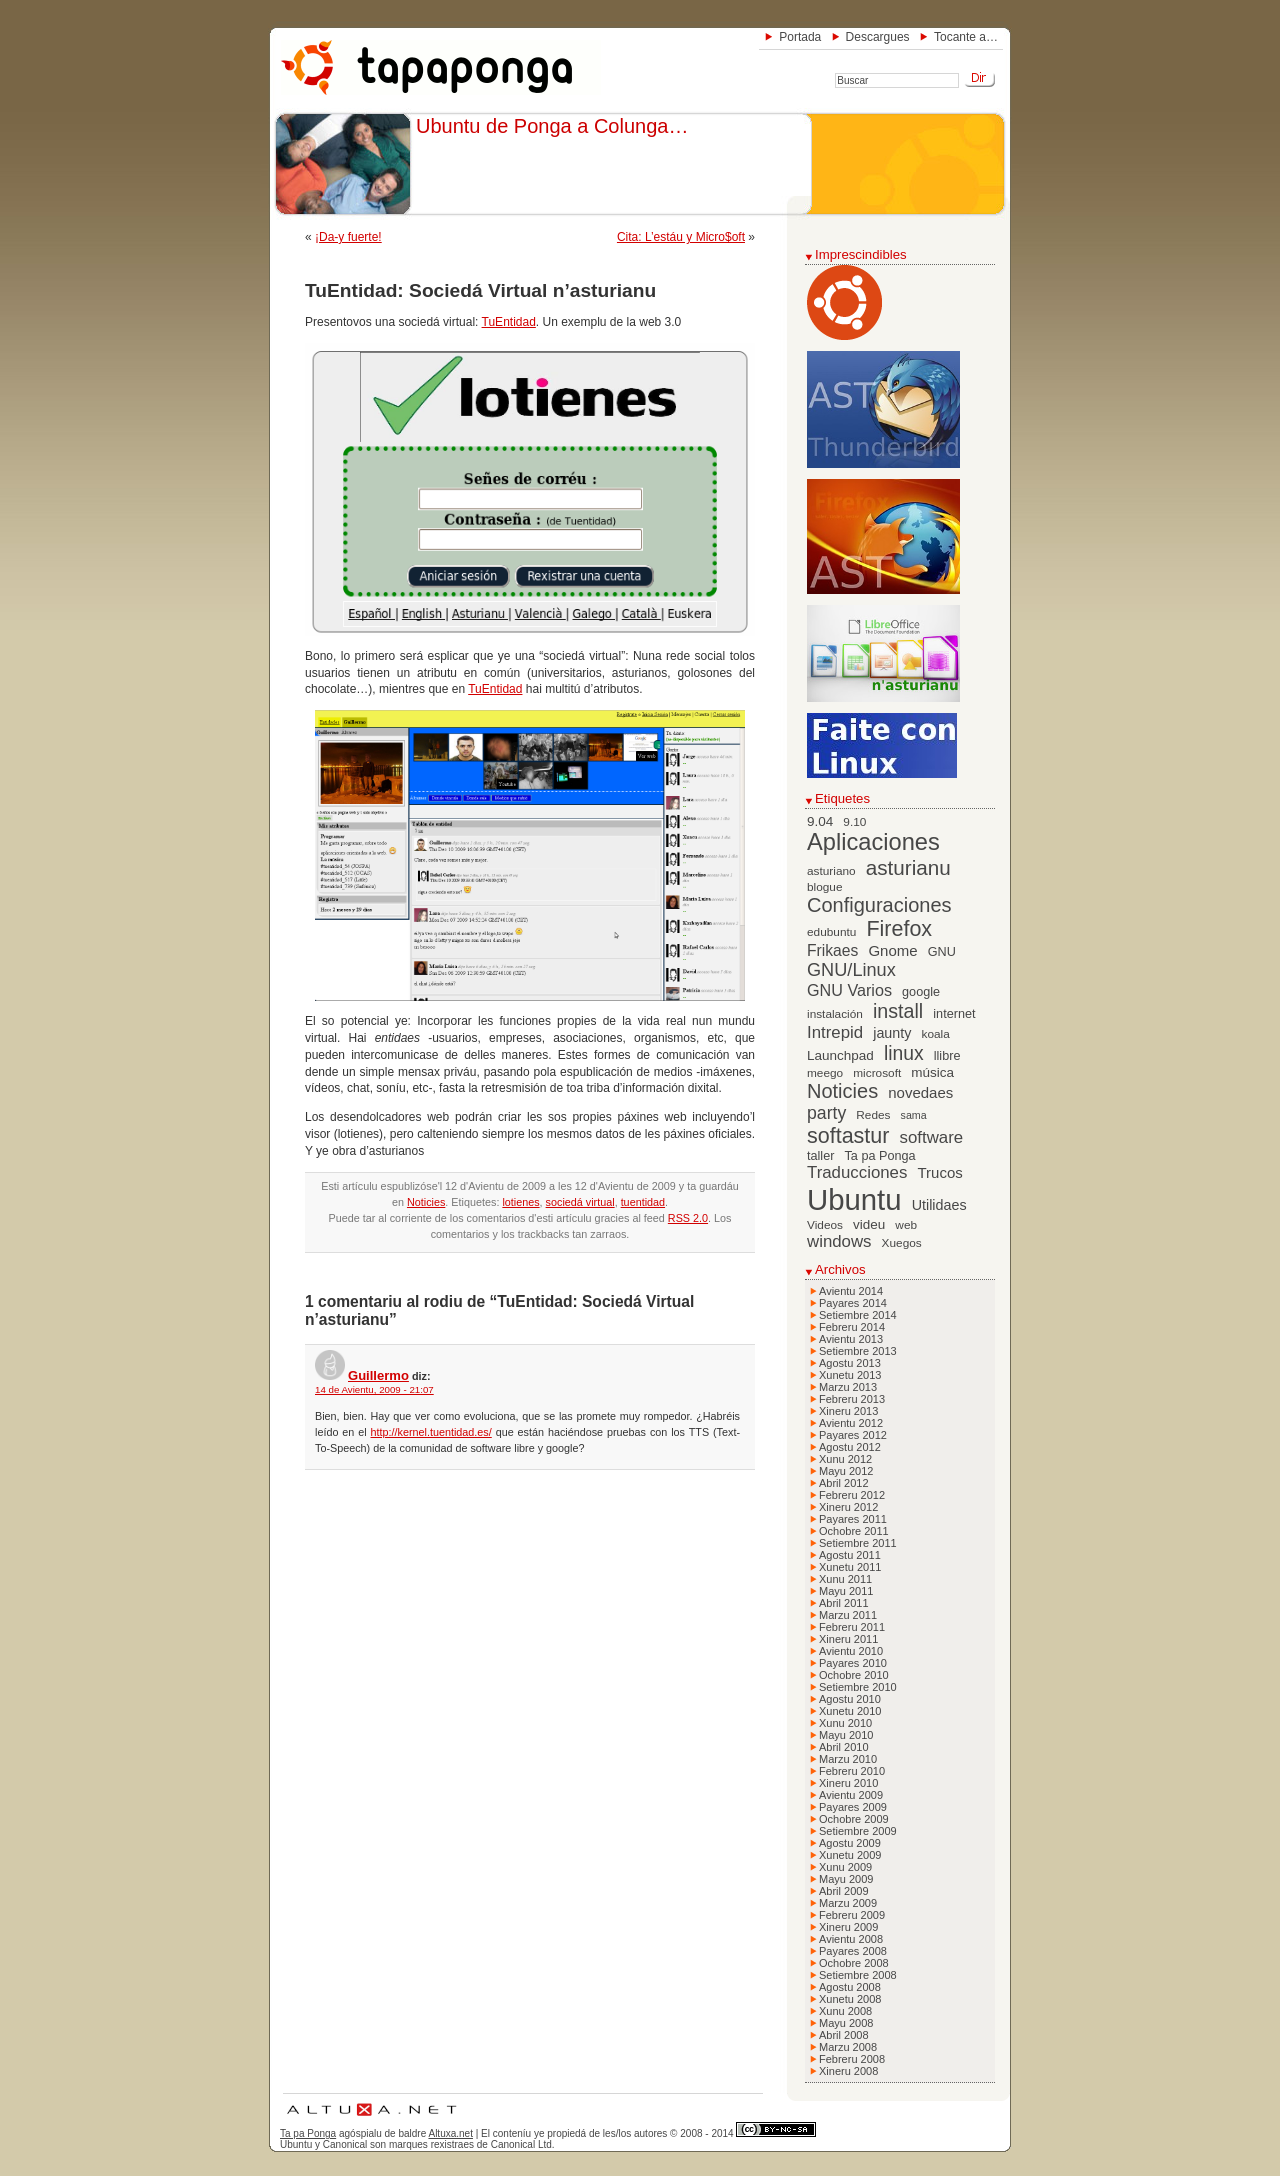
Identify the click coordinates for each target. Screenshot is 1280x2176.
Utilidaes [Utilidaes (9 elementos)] (939, 1205)
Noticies (426, 1202)
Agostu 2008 (850, 1987)
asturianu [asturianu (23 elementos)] (908, 867)
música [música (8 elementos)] (932, 1072)
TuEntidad (509, 322)
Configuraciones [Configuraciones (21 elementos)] (879, 905)
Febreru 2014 (852, 1327)
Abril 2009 (844, 1891)
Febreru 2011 (852, 1627)
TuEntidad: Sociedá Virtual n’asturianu (480, 290)
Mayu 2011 (846, 1591)
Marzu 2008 (848, 2047)
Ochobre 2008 (854, 1963)
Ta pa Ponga (308, 2133)
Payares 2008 (853, 1951)
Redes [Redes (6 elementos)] (873, 1115)
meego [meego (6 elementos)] (825, 1073)
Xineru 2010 (848, 1783)
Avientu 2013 (851, 1339)
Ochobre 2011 (854, 1531)
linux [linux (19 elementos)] (904, 1053)
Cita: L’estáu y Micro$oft (681, 237)
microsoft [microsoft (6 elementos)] (877, 1073)
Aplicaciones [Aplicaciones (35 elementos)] (873, 842)
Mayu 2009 (846, 1879)
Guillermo (378, 1375)
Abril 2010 (844, 1747)
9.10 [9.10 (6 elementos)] (854, 822)
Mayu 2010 (846, 1735)
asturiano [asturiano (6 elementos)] (831, 871)
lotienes (520, 1202)
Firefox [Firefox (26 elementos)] (899, 929)
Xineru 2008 (848, 2071)
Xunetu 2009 (850, 1855)
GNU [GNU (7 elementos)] (942, 952)
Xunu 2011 (845, 1579)
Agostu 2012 (850, 1447)
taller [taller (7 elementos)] (820, 1156)
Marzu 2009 (848, 1903)
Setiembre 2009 (858, 1831)
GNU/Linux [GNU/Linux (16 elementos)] (851, 970)
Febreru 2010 (852, 1771)
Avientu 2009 (851, 1795)
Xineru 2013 (848, 1411)
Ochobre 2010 (854, 1675)
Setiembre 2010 (858, 1687)
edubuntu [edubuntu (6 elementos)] (831, 932)
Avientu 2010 (851, 1651)
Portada (800, 37)
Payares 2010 (853, 1663)
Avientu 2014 (851, 1291)
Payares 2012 (853, 1435)
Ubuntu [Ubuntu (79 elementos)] (854, 1199)
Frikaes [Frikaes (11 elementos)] (832, 950)
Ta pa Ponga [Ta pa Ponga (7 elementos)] (880, 1156)
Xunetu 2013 (850, 1375)
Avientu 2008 (851, 1939)
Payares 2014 (853, 1303)
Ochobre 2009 (854, 1819)
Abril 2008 (844, 2035)
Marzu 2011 (848, 1615)
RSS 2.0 (688, 1218)
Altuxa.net (450, 2133)
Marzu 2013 (848, 1387)
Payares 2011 (853, 1519)
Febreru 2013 (852, 1399)
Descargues (878, 37)
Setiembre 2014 (858, 1315)
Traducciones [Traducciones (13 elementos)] (857, 1172)
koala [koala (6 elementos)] (936, 1034)
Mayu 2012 (846, 1471)
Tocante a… (966, 37)
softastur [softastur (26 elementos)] (848, 1136)
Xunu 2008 (845, 2011)
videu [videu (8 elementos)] (869, 1224)
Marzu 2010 (848, 1759)
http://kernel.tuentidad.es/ (431, 1432)
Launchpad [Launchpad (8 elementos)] (840, 1055)
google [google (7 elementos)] (921, 992)
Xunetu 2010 (850, 1711)
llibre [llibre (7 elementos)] (947, 1056)
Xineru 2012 (848, 1507)
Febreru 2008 (852, 2059)
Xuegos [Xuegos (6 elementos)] (902, 1243)
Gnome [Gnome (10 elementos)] (892, 950)
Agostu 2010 (850, 1699)
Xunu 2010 (845, 1723)
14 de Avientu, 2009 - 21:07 (374, 1389)
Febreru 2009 (852, 1915)
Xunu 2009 (845, 1867)
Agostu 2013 (850, 1363)
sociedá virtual (580, 1202)
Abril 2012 (844, 1483)
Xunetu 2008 (850, 1999)
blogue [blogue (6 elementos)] (825, 887)
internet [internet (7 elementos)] (954, 1014)
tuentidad (643, 1202)
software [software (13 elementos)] (932, 1137)
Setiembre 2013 (858, 1351)
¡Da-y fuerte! (348, 237)
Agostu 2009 (850, 1843)
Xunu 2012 (845, 1459)
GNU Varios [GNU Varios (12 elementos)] (849, 990)
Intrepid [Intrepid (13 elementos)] (835, 1032)
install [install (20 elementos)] (898, 1011)
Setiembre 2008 (858, 1975)
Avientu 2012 (851, 1423)
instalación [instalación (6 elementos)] (835, 1014)
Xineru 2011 (848, 1639)
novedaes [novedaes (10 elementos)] (920, 1092)
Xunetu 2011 (850, 1567)
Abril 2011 (844, 1603)
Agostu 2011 (850, 1555)
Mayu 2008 (846, 2023)
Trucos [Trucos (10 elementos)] (939, 1172)
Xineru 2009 (848, 1927)
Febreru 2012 (852, 1495)
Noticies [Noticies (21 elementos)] (842, 1091)
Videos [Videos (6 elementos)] (825, 1225)
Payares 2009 (853, 1807)
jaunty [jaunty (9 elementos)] (892, 1033)
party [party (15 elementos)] (826, 1113)
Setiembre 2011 (858, 1543)
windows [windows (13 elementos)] (839, 1241)
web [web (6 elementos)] (906, 1225)
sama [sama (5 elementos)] (914, 1115)
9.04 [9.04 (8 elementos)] (820, 821)
